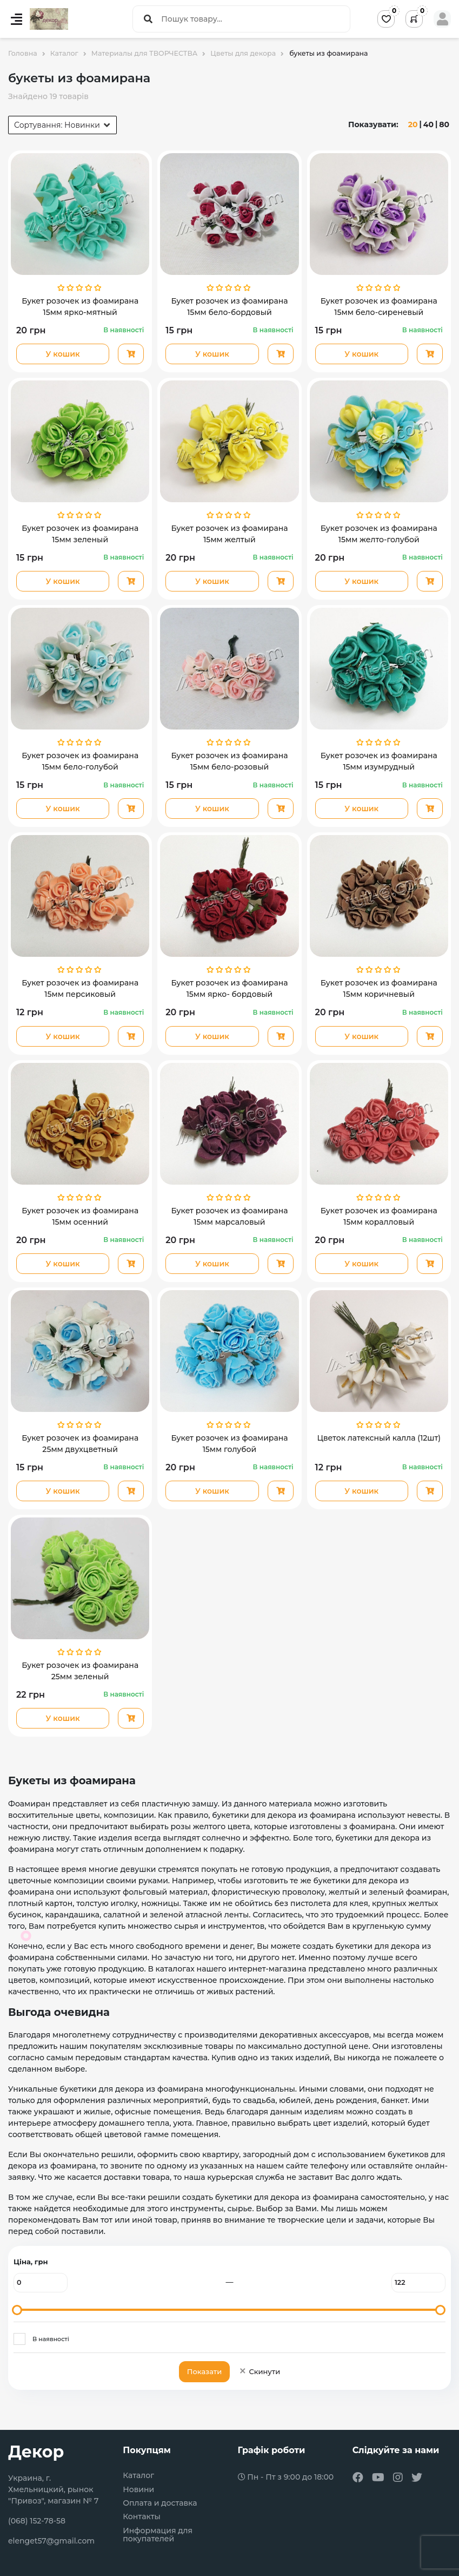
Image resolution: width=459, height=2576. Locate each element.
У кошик (63, 354)
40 (428, 124)
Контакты (142, 2517)
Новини (138, 2490)
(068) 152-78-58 (36, 2521)
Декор (36, 2452)
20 (413, 124)
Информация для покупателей (157, 2535)
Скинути (259, 2371)
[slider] (17, 2310)
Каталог (138, 2476)
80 (444, 124)
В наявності (50, 2339)
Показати (204, 2371)
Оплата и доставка (160, 2503)
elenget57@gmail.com (51, 2541)
